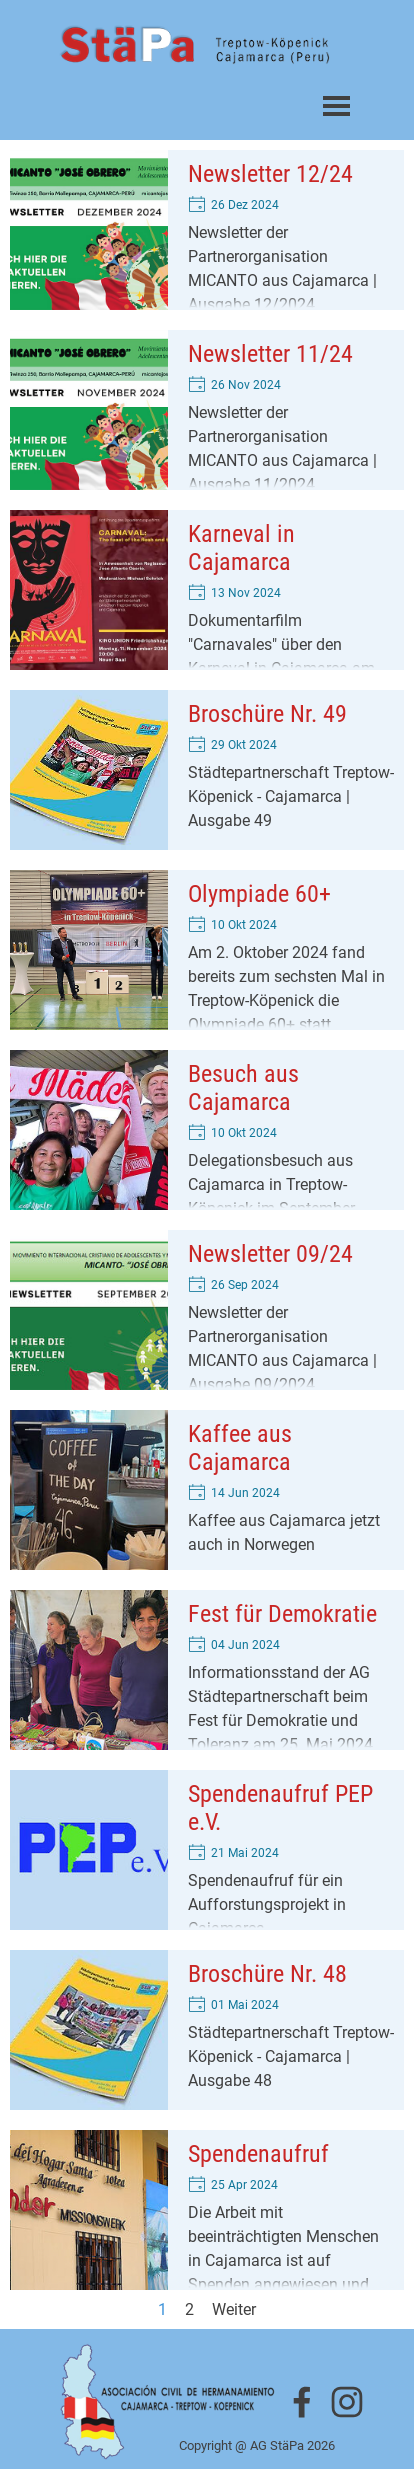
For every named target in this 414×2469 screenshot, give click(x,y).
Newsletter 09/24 (270, 1254)
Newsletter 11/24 (270, 354)
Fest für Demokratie (282, 1614)
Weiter (234, 2309)
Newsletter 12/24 (270, 174)
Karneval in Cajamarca (241, 548)
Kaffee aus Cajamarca (240, 1448)
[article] (207, 230)
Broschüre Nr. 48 (267, 1974)
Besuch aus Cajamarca (243, 1088)
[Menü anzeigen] (336, 105)
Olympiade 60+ (259, 894)
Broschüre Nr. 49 (267, 714)
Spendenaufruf (258, 2154)
